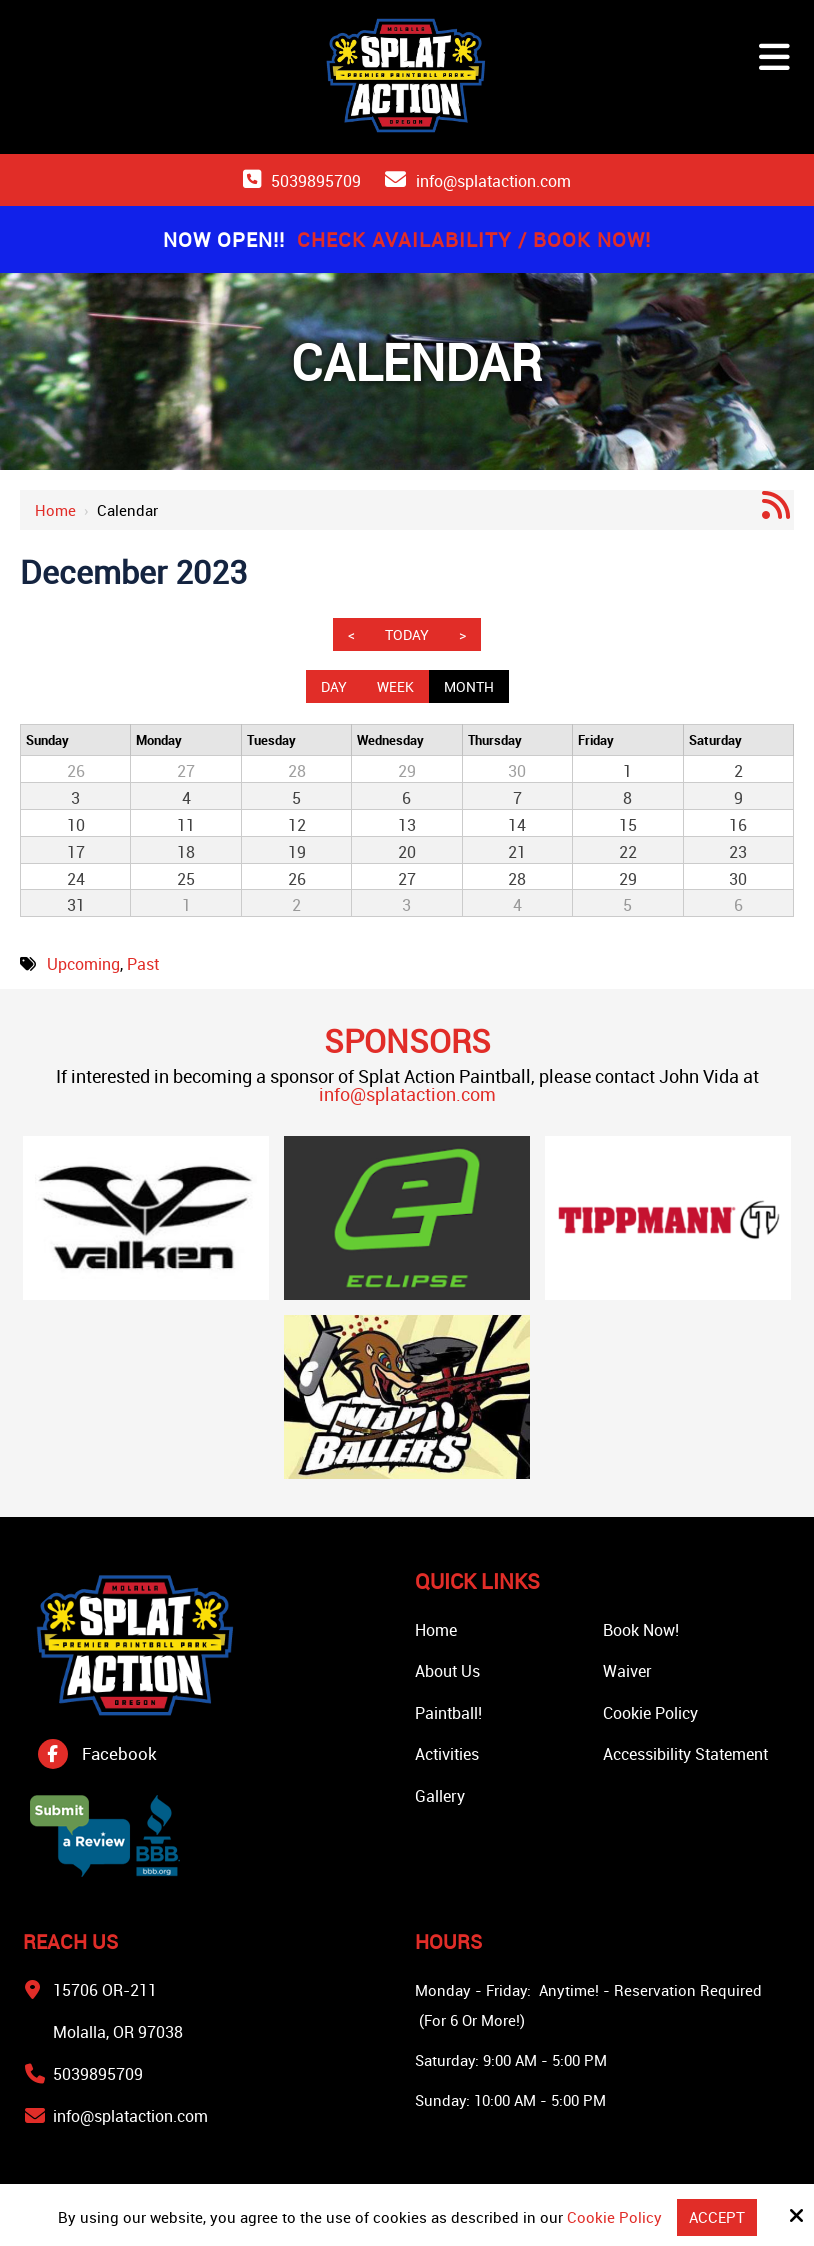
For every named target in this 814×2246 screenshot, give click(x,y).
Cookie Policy (614, 2217)
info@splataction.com (493, 181)
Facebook (119, 1753)
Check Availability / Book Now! (474, 239)
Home (55, 510)
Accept (717, 2217)
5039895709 (316, 181)
